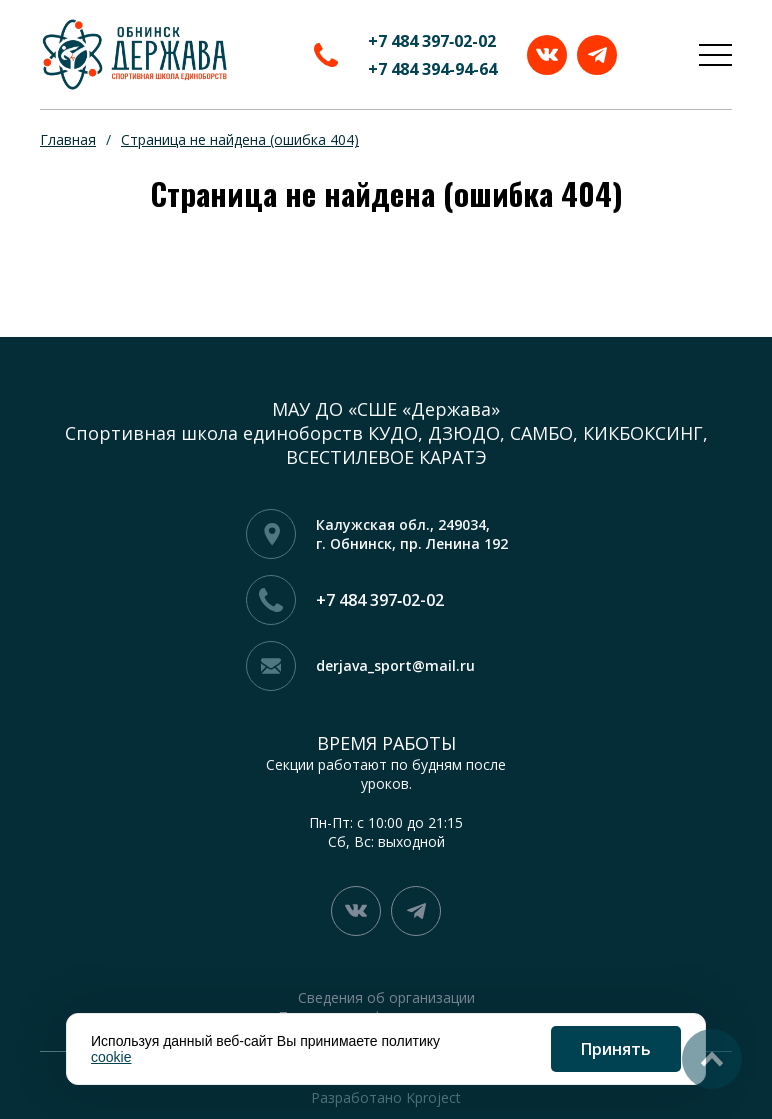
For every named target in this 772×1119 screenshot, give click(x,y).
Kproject (433, 1097)
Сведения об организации (386, 997)
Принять (616, 1049)
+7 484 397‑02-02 (432, 41)
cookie (111, 1057)
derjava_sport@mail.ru (395, 665)
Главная (68, 139)
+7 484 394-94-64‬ (432, 69)
